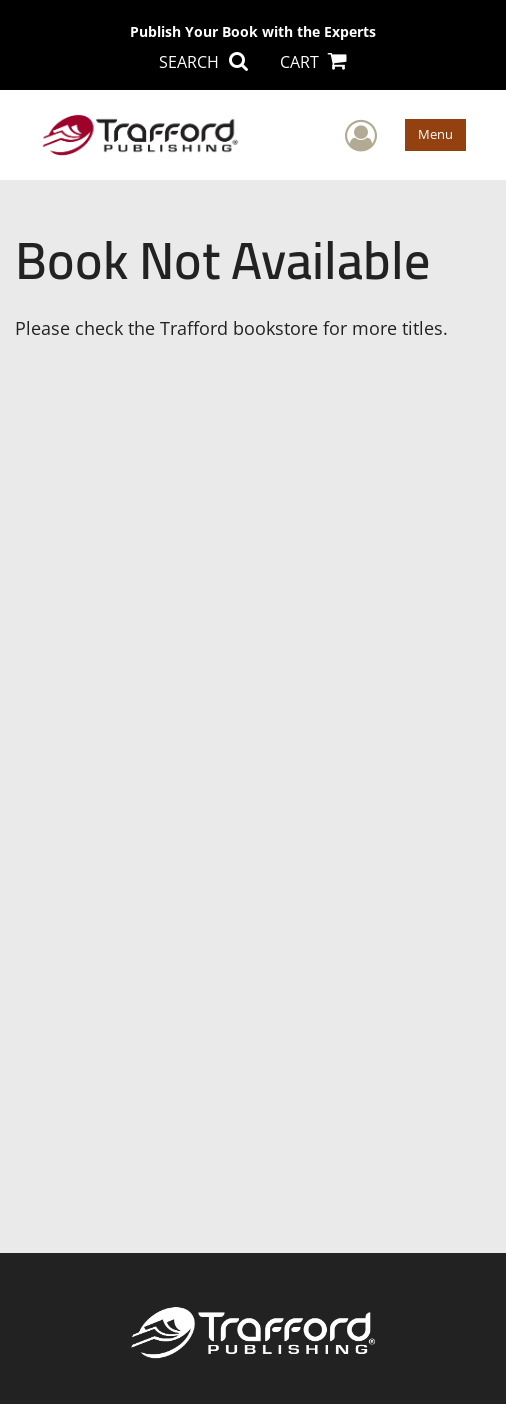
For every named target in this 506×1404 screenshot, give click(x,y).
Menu (435, 134)
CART (313, 62)
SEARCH (203, 62)
